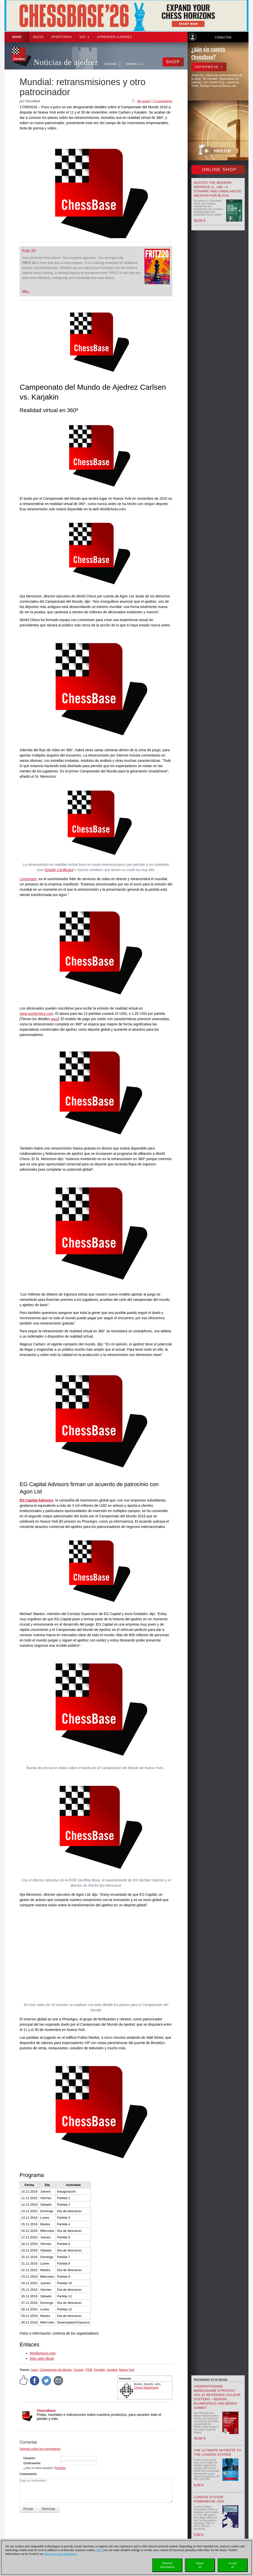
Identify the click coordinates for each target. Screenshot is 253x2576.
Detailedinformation (167, 2565)
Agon (34, 2370)
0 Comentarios (162, 101)
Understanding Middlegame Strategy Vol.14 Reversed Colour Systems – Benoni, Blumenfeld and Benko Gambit (217, 2397)
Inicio (38, 37)
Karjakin (99, 2370)
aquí (54, 1019)
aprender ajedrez (114, 37)
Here (99, 2550)
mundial (112, 2370)
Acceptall (232, 2565)
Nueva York (126, 2370)
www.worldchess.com (36, 1014)
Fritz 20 (28, 251)
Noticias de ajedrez (66, 62)
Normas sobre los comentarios (40, 2449)
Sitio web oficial (42, 2358)
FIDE (89, 2370)
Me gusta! (143, 101)
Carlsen (78, 2370)
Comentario (28, 2474)
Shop (17, 37)
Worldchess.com (43, 2353)
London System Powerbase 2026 (209, 2499)
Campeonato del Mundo (55, 2370)
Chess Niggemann (146, 2387)
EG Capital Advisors (36, 1500)
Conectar (223, 37)
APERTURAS (61, 37)
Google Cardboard (59, 870)
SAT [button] (84, 37)
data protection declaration (61, 2554)
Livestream (28, 879)
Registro (60, 2468)
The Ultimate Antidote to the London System (217, 2452)
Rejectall (200, 2565)
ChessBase (46, 2411)
